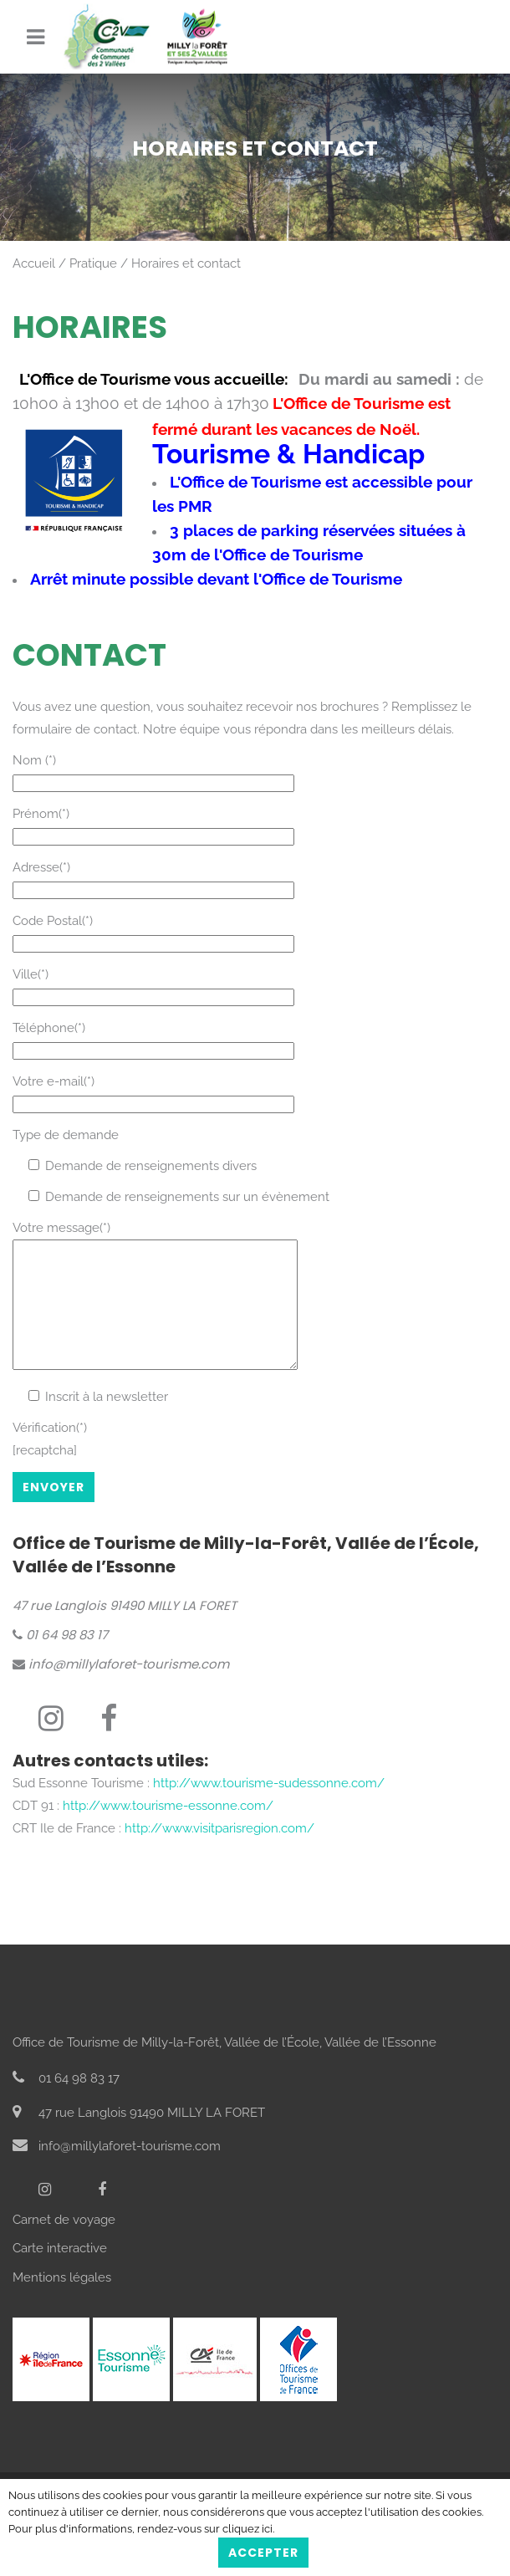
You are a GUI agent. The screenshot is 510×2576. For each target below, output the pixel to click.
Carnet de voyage (64, 2244)
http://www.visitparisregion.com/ (219, 1853)
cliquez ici (247, 2528)
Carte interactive (60, 2273)
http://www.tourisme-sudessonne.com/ (269, 1808)
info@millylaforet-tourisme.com (121, 1689)
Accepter (263, 2552)
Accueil (34, 263)
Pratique (93, 263)
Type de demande (66, 1134)
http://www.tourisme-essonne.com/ (168, 1830)
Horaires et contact (186, 263)
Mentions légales (62, 2302)
